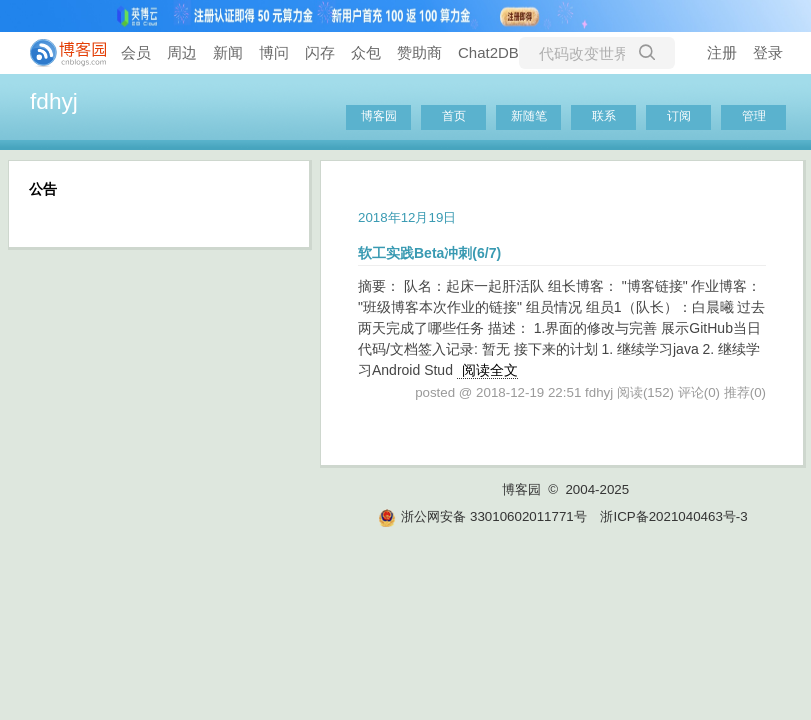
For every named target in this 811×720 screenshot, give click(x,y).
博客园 (379, 116)
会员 (136, 52)
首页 (454, 116)
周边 (182, 52)
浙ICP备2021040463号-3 (673, 516)
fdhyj (54, 101)
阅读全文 (490, 370)
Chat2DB (488, 52)
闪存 (320, 52)
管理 (754, 116)
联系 (604, 116)
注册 (722, 52)
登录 (768, 52)
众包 (366, 52)
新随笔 (529, 116)
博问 (274, 52)
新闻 (228, 52)
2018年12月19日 (407, 217)
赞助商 (419, 52)
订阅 (679, 116)
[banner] (60, 53)
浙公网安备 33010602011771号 (482, 516)
